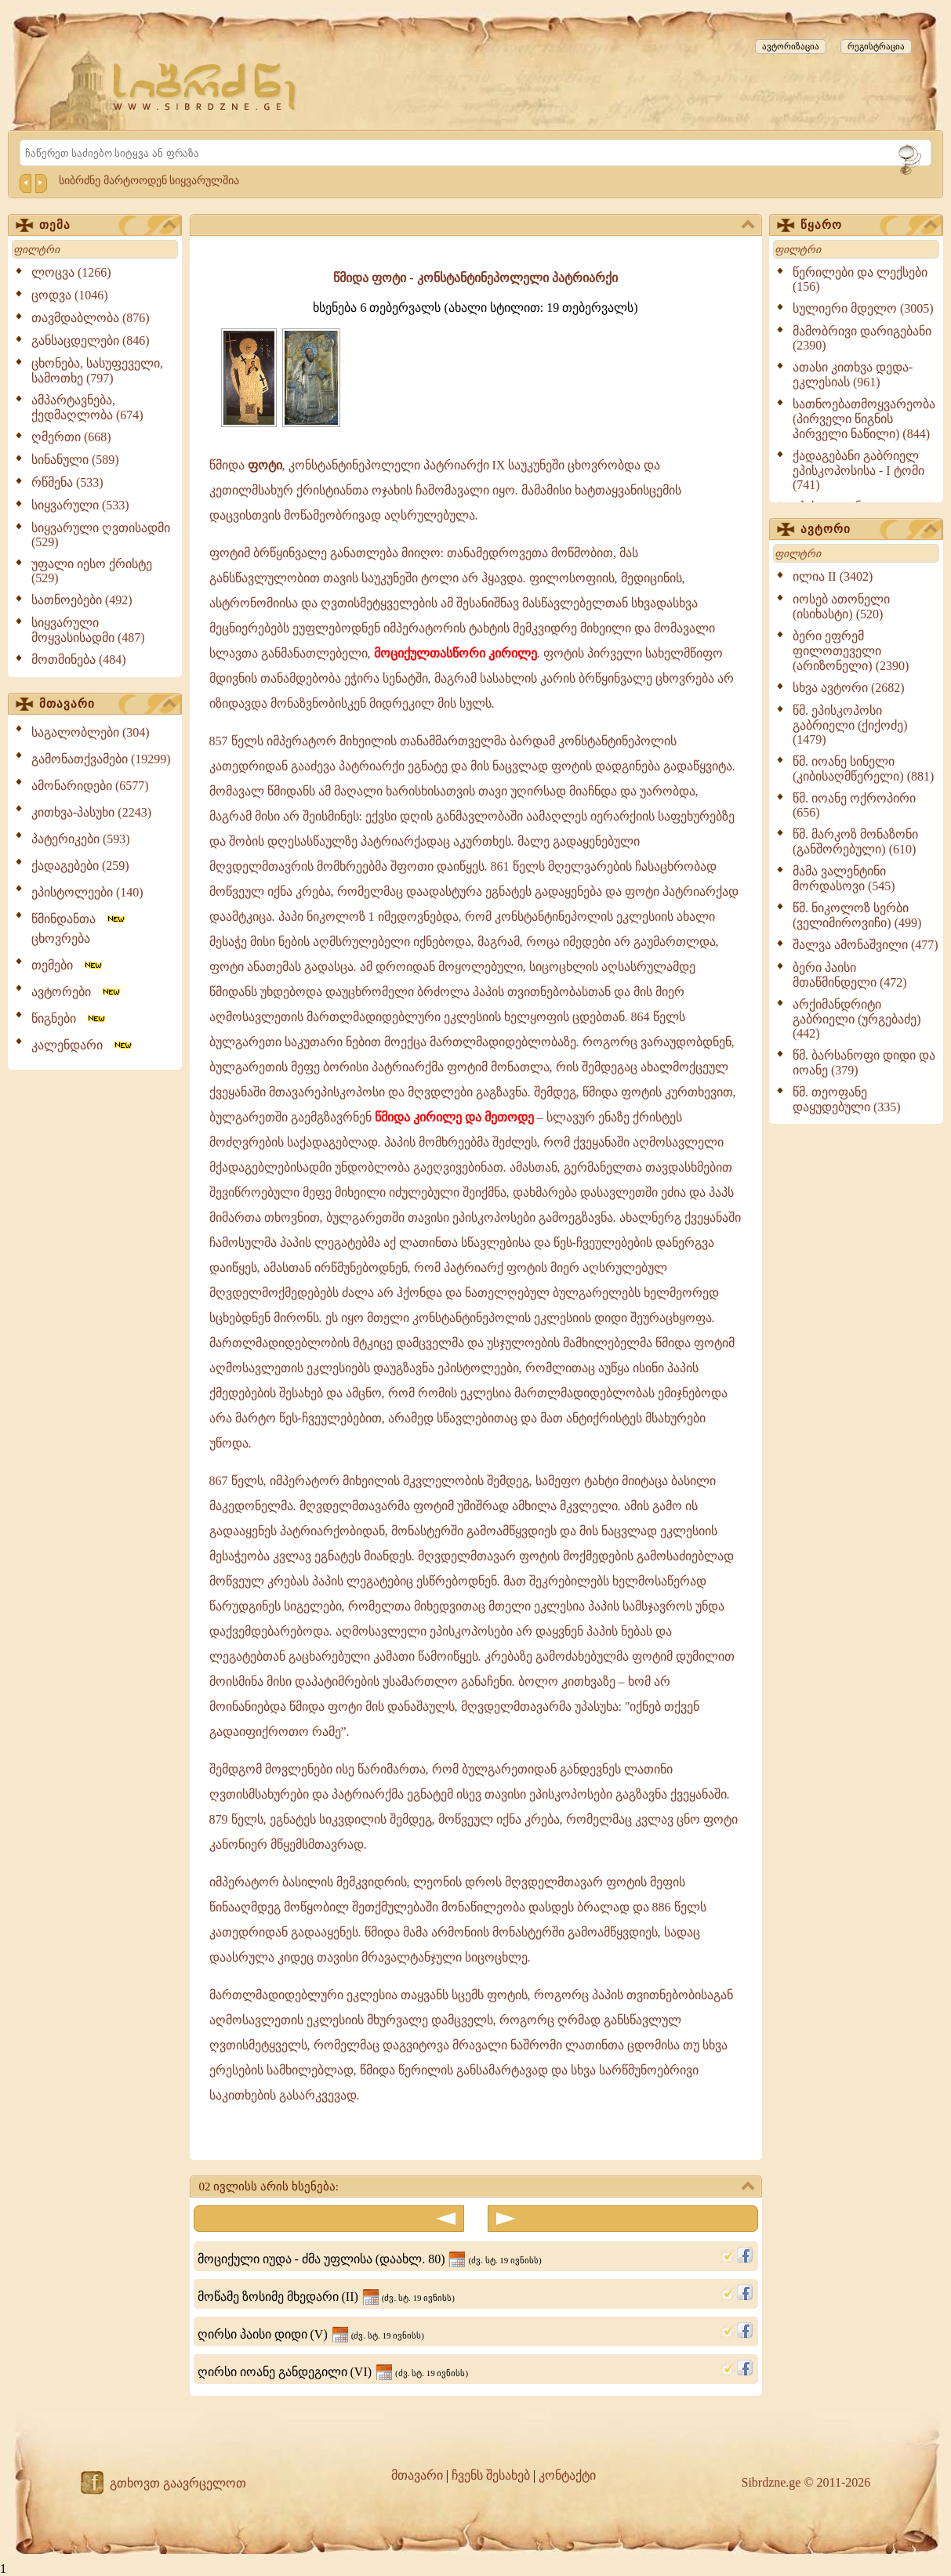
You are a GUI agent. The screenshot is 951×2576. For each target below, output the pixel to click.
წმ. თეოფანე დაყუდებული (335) (847, 1099)
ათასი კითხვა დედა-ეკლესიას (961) (853, 374)
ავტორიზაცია (790, 46)
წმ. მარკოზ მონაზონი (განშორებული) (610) (855, 842)
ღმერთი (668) (71, 437)
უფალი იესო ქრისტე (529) (91, 571)
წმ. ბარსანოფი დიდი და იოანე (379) (864, 1063)
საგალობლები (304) (90, 732)
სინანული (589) (75, 459)
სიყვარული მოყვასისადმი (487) (88, 630)
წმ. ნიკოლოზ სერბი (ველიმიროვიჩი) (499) (857, 915)
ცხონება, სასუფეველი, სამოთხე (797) (97, 371)
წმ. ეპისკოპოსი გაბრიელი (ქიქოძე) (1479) (850, 725)
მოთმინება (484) (78, 659)
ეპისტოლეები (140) (87, 892)
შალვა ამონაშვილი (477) (865, 944)
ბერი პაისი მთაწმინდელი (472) (850, 975)
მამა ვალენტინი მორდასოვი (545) (844, 878)
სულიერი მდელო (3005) (863, 308)
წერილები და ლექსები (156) (860, 279)
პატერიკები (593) (80, 839)
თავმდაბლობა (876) (90, 317)
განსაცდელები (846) (90, 340)
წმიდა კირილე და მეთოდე (454, 1117)
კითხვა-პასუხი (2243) (91, 812)
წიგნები (69, 1018)
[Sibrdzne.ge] (205, 86)
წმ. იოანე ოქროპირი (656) (854, 805)
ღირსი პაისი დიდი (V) (311, 2334)
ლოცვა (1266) (71, 272)
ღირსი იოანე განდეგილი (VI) (333, 2372)
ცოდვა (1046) (69, 295)
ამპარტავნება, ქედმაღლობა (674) (87, 407)
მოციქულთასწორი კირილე (455, 653)
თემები (67, 965)
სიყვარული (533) (80, 505)
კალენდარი (82, 1045)
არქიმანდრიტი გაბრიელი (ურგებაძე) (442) (857, 1019)
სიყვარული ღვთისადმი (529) (100, 535)
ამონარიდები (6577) (90, 785)
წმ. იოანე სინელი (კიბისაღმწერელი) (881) (863, 769)
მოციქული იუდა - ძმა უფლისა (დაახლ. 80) (370, 2259)
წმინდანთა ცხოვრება (79, 928)
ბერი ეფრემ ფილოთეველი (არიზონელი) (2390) (851, 650)
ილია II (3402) (833, 576)
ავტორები (76, 991)
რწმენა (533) (67, 482)
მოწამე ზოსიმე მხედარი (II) (326, 2296)
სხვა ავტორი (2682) (849, 687)
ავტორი (868, 530)
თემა (107, 226)
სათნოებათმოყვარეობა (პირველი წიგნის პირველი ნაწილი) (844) (864, 418)
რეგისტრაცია (876, 46)
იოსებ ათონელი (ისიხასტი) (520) (841, 606)
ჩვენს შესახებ (491, 2475)
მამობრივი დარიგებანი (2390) (862, 338)
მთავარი (107, 704)
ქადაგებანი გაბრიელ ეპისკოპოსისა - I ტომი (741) (858, 470)
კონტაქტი (567, 2475)
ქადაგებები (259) (80, 865)
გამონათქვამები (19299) (101, 759)
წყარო (868, 226)
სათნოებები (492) (81, 600)
